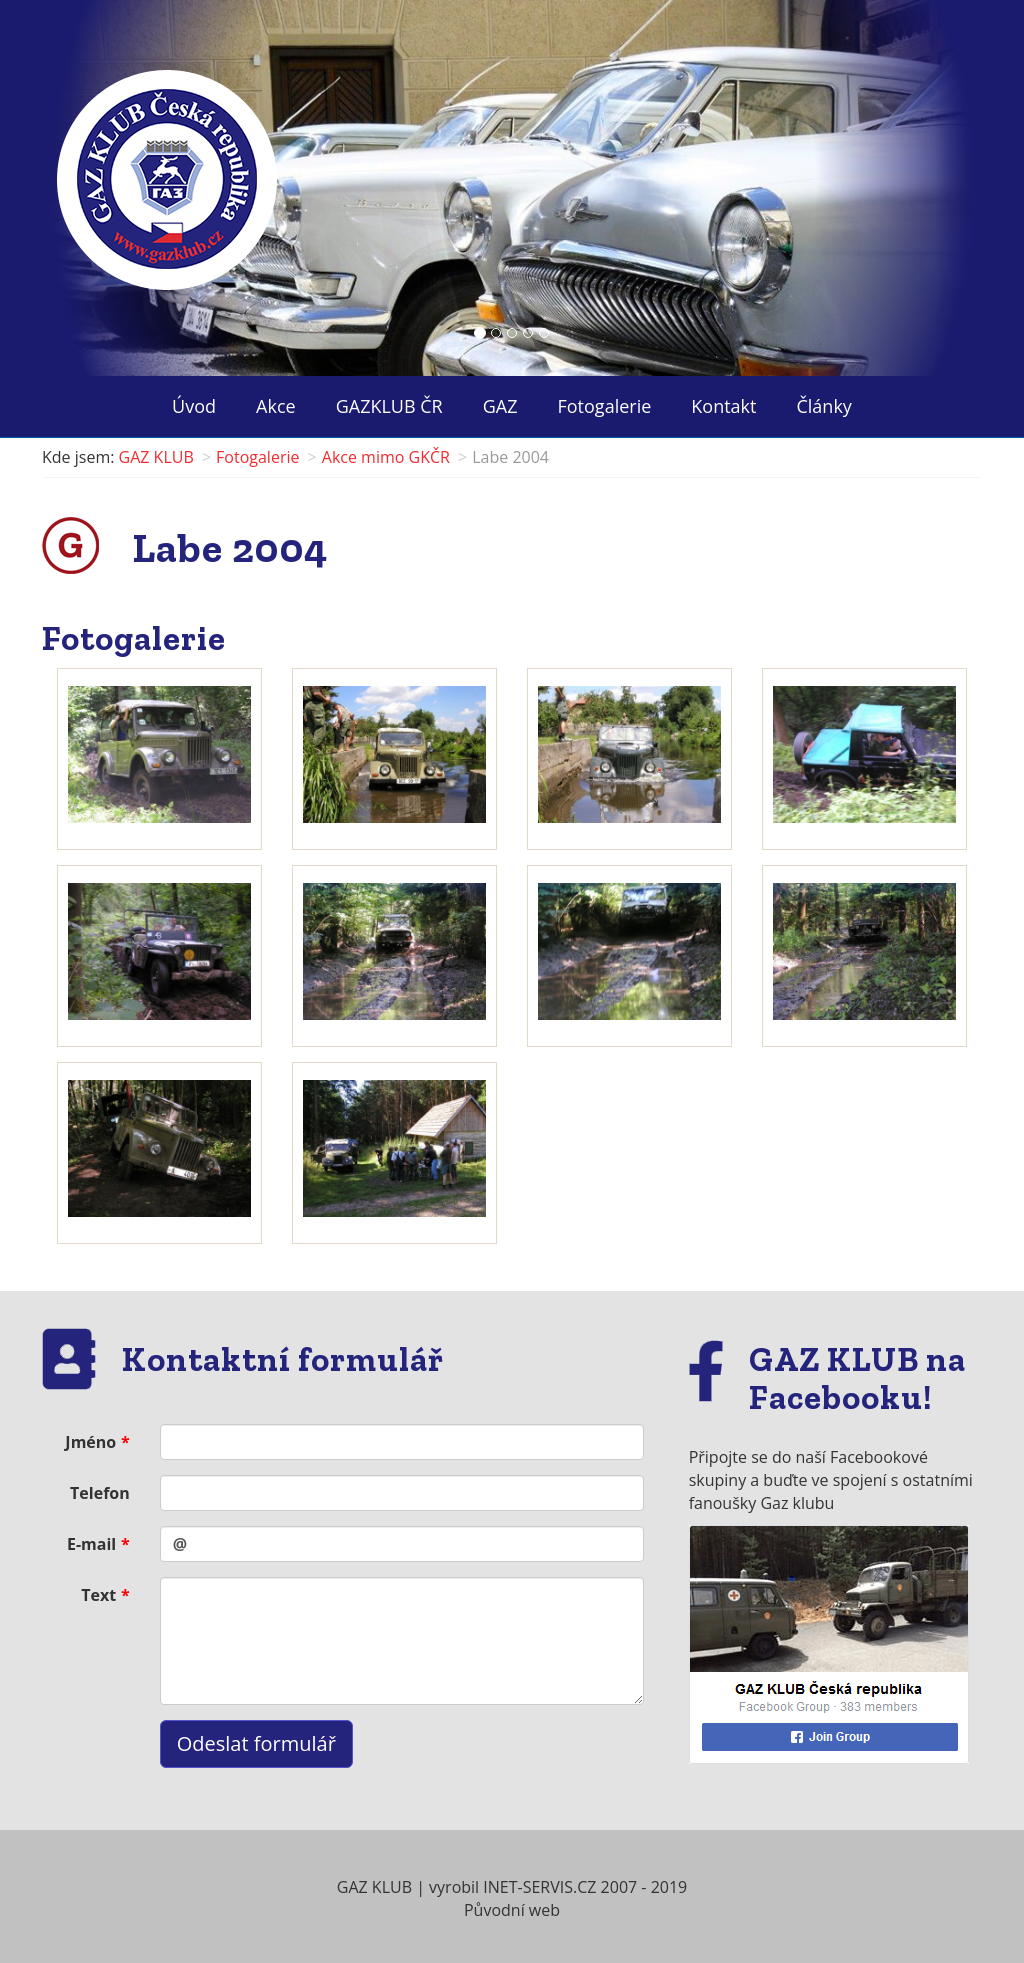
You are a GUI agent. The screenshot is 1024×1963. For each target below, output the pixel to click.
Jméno (90, 1442)
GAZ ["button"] (500, 406)
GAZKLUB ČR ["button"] (389, 406)
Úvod (194, 406)
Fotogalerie (605, 406)
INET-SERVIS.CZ (539, 1887)
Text (98, 1595)
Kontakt (723, 406)
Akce (276, 406)
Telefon (100, 1493)
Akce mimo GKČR (386, 457)
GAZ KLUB (156, 457)
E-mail (91, 1544)
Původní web (512, 1910)
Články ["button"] (823, 406)
